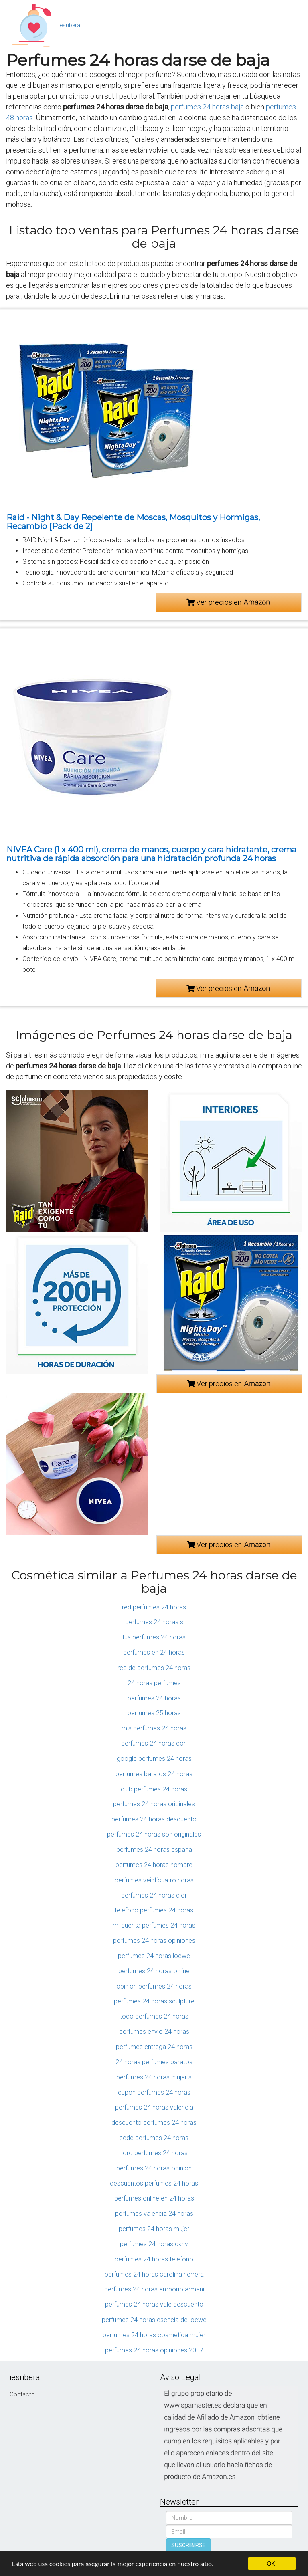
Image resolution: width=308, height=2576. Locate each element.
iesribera (69, 25)
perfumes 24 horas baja (207, 107)
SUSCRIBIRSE (188, 2545)
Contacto (22, 2394)
